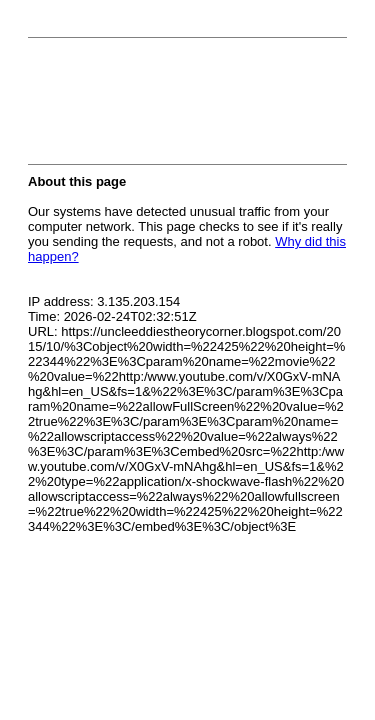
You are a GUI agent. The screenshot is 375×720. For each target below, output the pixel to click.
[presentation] (180, 107)
